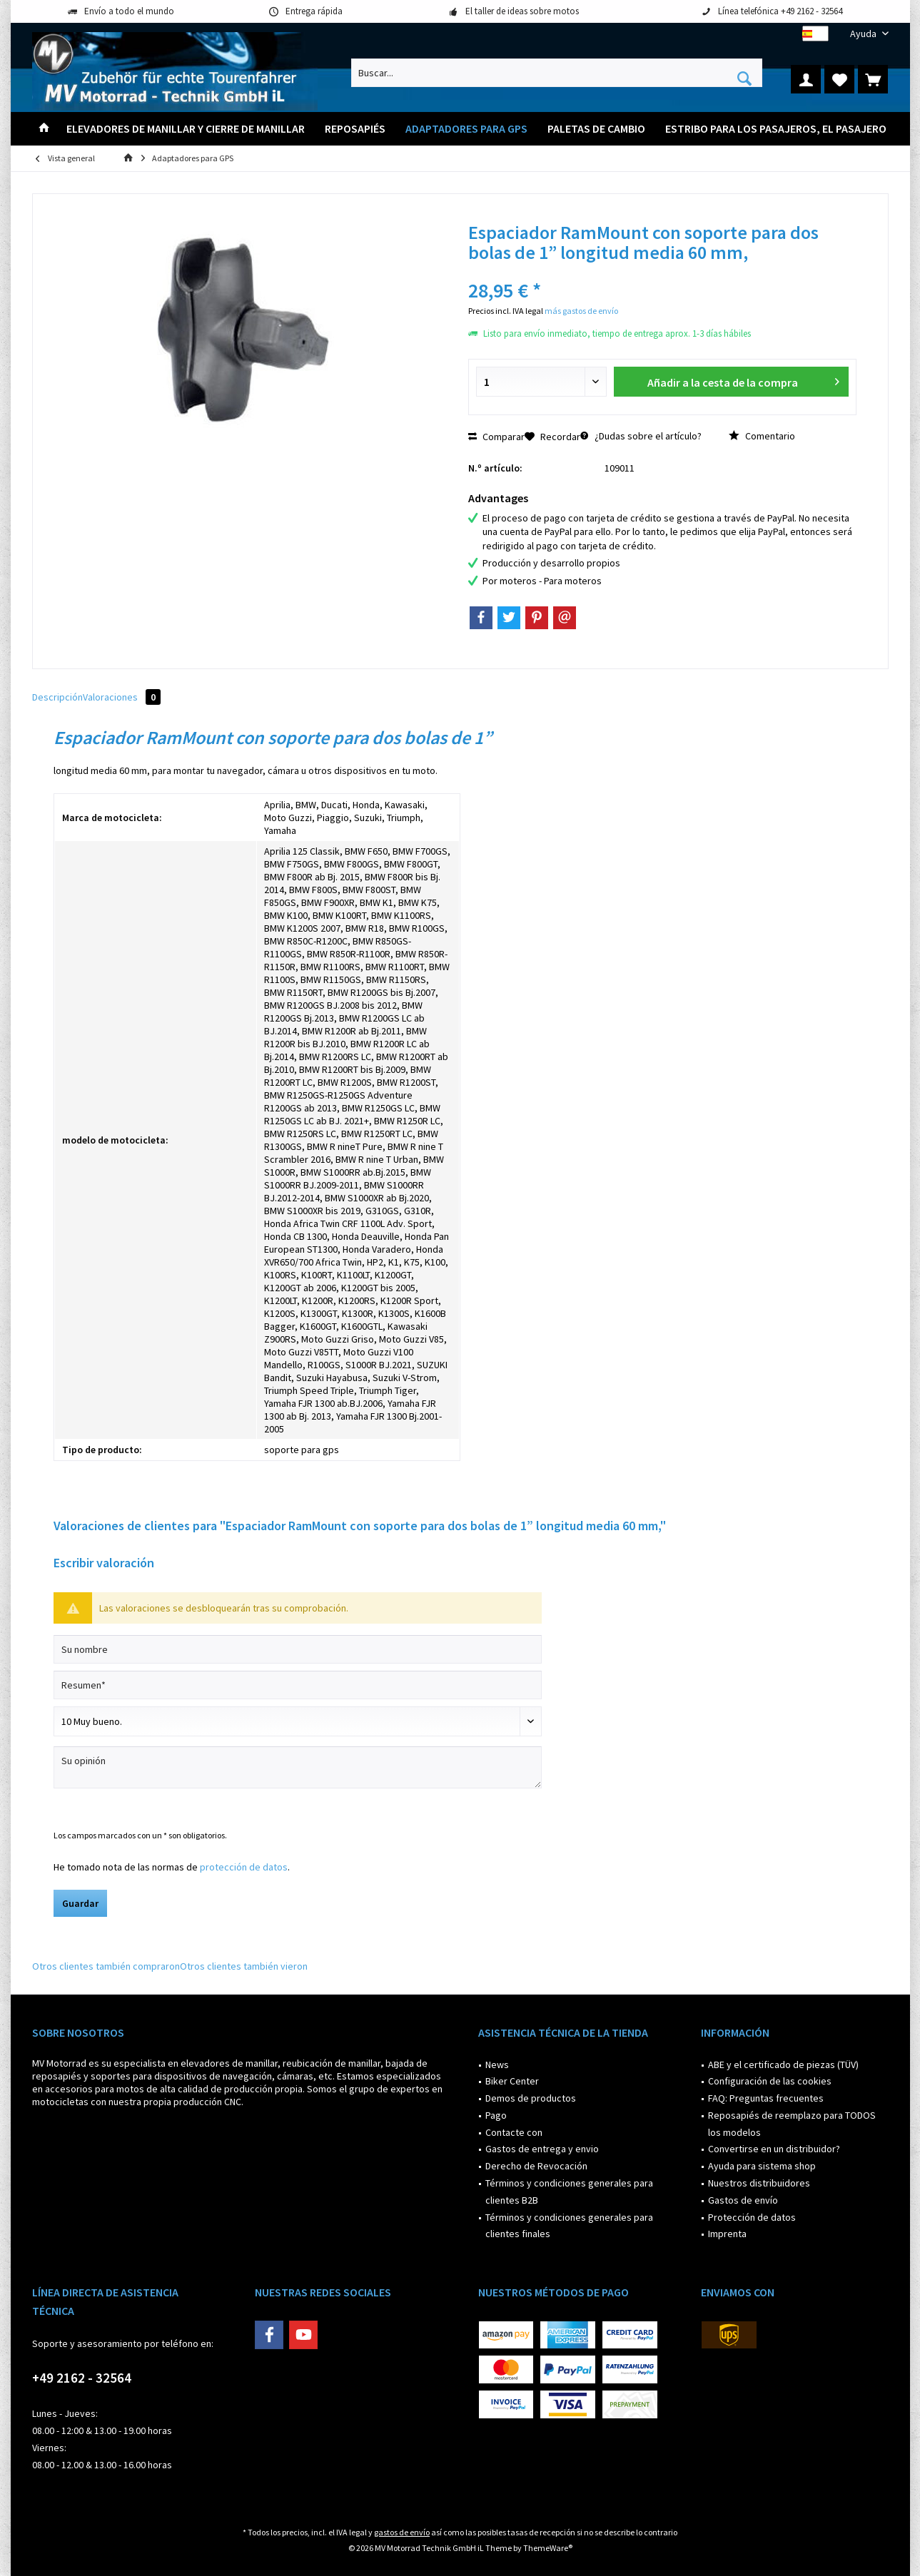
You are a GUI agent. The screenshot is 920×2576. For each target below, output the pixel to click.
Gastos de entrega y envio (542, 2148)
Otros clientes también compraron (106, 1966)
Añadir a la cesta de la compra (743, 380)
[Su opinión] (298, 1767)
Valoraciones (122, 697)
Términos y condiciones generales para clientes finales (569, 2226)
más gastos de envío (581, 310)
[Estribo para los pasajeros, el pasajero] (775, 129)
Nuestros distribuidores (759, 2183)
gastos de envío (402, 2532)
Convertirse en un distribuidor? (774, 2148)
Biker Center (512, 2080)
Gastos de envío (743, 2200)
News (497, 2064)
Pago (496, 2115)
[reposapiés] (355, 129)
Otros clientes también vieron (244, 1966)
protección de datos (244, 1866)
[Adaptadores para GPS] (466, 129)
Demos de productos (530, 2098)
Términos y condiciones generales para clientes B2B (569, 2191)
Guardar (80, 1903)
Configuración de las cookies (769, 2080)
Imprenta (727, 2233)
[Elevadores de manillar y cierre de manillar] (185, 129)
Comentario (762, 435)
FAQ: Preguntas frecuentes (766, 2098)
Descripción (57, 697)
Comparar (496, 436)
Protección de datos (752, 2217)
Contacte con (513, 2132)
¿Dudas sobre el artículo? (641, 435)
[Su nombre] (298, 1649)
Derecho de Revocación (536, 2165)
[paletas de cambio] (596, 129)
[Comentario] (298, 1721)
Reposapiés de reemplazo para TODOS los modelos (792, 2124)
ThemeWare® (547, 2547)
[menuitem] (864, 34)
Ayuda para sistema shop (762, 2165)
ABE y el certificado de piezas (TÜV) (783, 2064)
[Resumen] (298, 1685)
